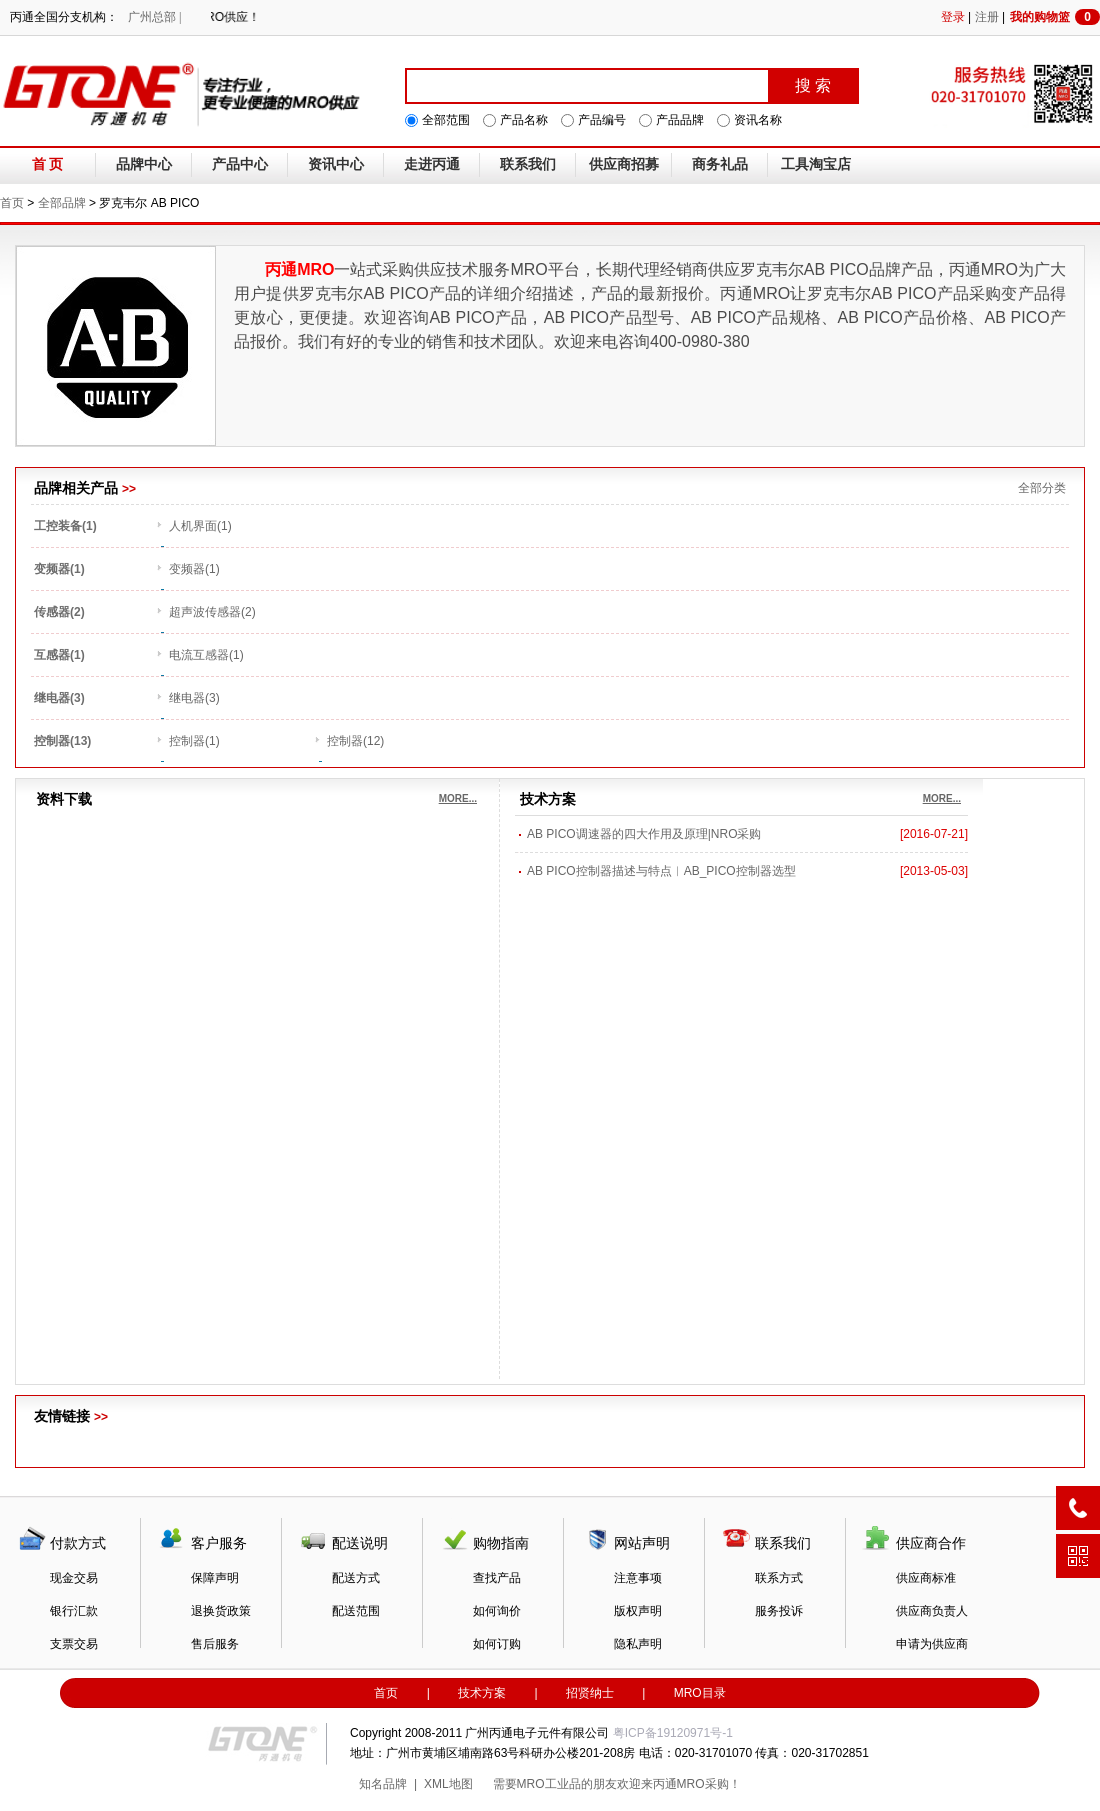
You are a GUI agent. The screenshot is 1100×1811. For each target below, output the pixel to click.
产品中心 (240, 164)
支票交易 (74, 1644)
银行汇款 (74, 1611)
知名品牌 (383, 1784)
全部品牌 (62, 203)
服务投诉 (779, 1611)
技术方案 (482, 1693)
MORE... (458, 798)
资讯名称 (758, 120)
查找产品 (497, 1578)
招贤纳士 (590, 1693)
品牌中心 (144, 164)
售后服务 (215, 1644)
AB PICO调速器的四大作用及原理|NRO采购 (644, 834)
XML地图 (448, 1784)
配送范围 (356, 1611)
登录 (953, 17)
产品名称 (524, 120)
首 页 (48, 164)
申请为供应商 (932, 1644)
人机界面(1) (200, 526)
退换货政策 (221, 1611)
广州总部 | (154, 17)
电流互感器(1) (206, 655)
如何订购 (497, 1644)
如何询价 (497, 1611)
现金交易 (74, 1578)
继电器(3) (194, 698)
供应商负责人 (932, 1611)
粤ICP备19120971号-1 (673, 1733)
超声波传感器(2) (212, 612)
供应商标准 (926, 1578)
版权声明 (638, 1611)
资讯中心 (336, 164)
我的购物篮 (1055, 17)
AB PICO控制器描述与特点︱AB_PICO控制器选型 (661, 871)
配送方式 (356, 1578)
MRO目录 (700, 1693)
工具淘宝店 (816, 164)
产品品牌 (680, 120)
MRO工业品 (549, 1784)
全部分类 (1042, 488)
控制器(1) (194, 741)
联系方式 (779, 1578)
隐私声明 (638, 1644)
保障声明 (215, 1578)
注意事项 (638, 1578)
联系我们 (528, 164)
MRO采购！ (709, 1784)
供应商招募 (624, 164)
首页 (12, 203)
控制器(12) (355, 741)
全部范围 (446, 120)
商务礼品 (720, 164)
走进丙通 (432, 164)
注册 (987, 17)
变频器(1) (194, 569)
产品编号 (602, 120)
